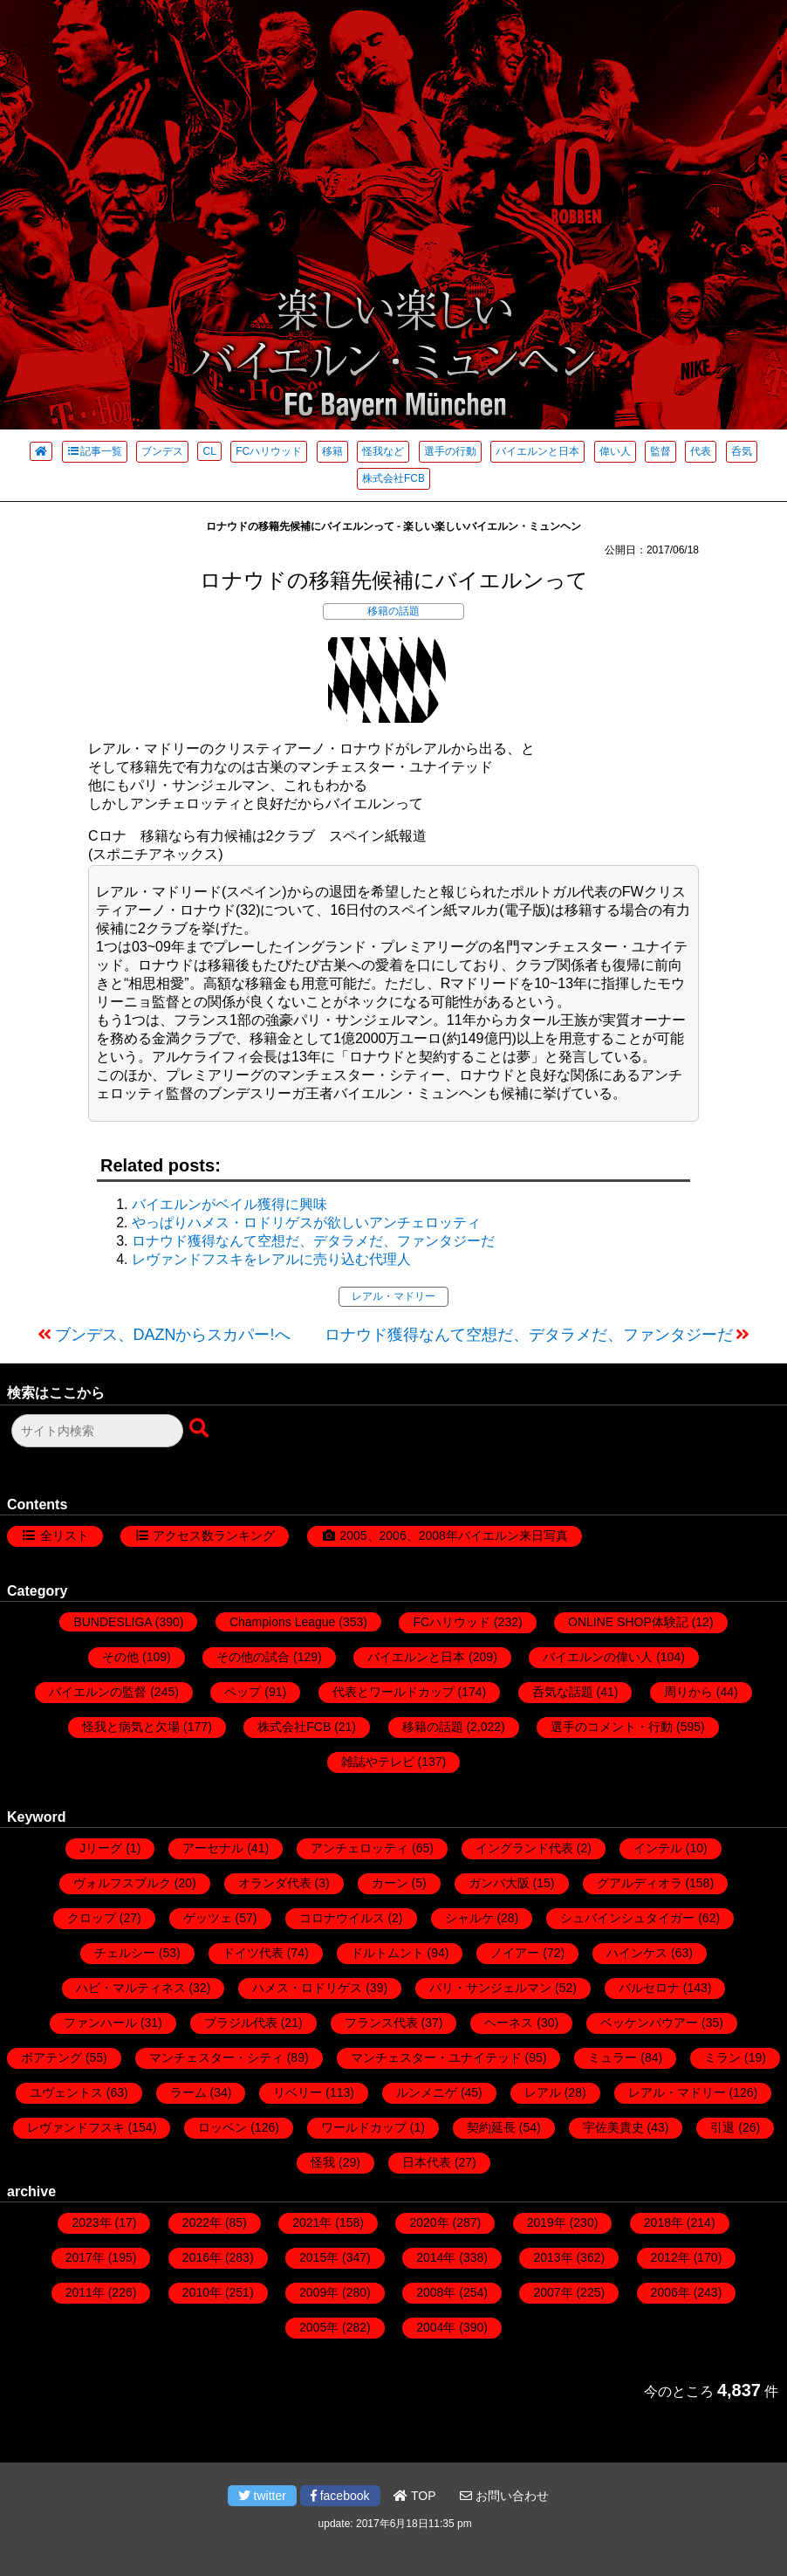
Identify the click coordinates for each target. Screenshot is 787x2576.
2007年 (552, 2292)
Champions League (282, 1622)
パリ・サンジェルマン (490, 1988)
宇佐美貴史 (613, 2127)
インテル (657, 1848)
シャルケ (469, 1918)
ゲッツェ (207, 1918)
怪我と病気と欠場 (131, 1727)
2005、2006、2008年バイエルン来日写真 (453, 1535)
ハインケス (636, 1953)
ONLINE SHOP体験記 (628, 1622)
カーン (390, 1883)
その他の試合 (253, 1657)
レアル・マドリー (393, 1296)
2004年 (435, 2327)
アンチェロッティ (359, 1848)
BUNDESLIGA (112, 1622)
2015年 (319, 2257)
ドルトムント (387, 1953)
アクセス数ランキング (214, 1535)
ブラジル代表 (240, 2023)
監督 (660, 451)
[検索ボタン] (200, 1429)
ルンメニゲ (426, 2092)
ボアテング (51, 2057)
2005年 (319, 2327)
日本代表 (426, 2162)
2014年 (435, 2257)
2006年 (670, 2292)
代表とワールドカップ (393, 1692)
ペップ (242, 1692)
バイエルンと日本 (537, 451)
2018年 (663, 2222)
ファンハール (100, 2023)
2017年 (85, 2257)
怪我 (323, 2162)
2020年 (428, 2222)
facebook (340, 2496)
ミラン (722, 2057)
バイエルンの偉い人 (598, 1657)
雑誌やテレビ (377, 1762)
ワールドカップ (364, 2127)
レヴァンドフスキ (76, 2127)
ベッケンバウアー (649, 2023)
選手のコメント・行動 (612, 1727)
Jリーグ (100, 1848)
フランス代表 (381, 2023)
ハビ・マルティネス (131, 1988)
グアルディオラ (639, 1883)
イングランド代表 (524, 1848)
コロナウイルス (342, 1918)
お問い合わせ (504, 2496)
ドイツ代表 (253, 1953)
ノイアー (514, 1953)
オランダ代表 (274, 1883)
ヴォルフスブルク (122, 1883)
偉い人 (615, 451)
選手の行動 (450, 451)
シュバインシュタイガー (627, 1918)
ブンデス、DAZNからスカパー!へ (173, 1334)
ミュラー (612, 2057)
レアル (542, 2092)
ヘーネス (508, 2023)
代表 (700, 451)
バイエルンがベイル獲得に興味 (229, 1204)
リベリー (297, 2092)
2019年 (546, 2222)
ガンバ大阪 (499, 1883)
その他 (120, 1657)
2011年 (85, 2292)
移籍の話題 (393, 611)
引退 (722, 2127)
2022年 (202, 2222)
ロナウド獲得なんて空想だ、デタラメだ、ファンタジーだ (313, 1240)
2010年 (202, 2292)
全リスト (64, 1535)
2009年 (319, 2292)
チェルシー (124, 1953)
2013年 (552, 2257)
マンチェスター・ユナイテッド (436, 2057)
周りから (688, 1692)
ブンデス (162, 451)
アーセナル (212, 1848)
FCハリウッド (269, 451)
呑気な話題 (562, 1692)
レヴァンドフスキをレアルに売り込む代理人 (271, 1259)
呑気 (741, 451)
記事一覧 (94, 451)
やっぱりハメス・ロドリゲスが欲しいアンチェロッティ (306, 1222)
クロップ (91, 1918)
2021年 (312, 2222)
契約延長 (491, 2127)
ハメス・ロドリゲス (307, 1988)
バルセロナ (649, 1988)
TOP (414, 2496)
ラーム (188, 2092)
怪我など (383, 451)
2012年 (670, 2257)
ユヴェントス (66, 2092)
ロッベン (222, 2127)
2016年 (202, 2257)
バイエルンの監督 (98, 1692)
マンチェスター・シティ (216, 2057)
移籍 (332, 451)
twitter (262, 2496)
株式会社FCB (393, 478)
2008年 (435, 2292)
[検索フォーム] (97, 1430)
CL (209, 451)
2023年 (91, 2222)
